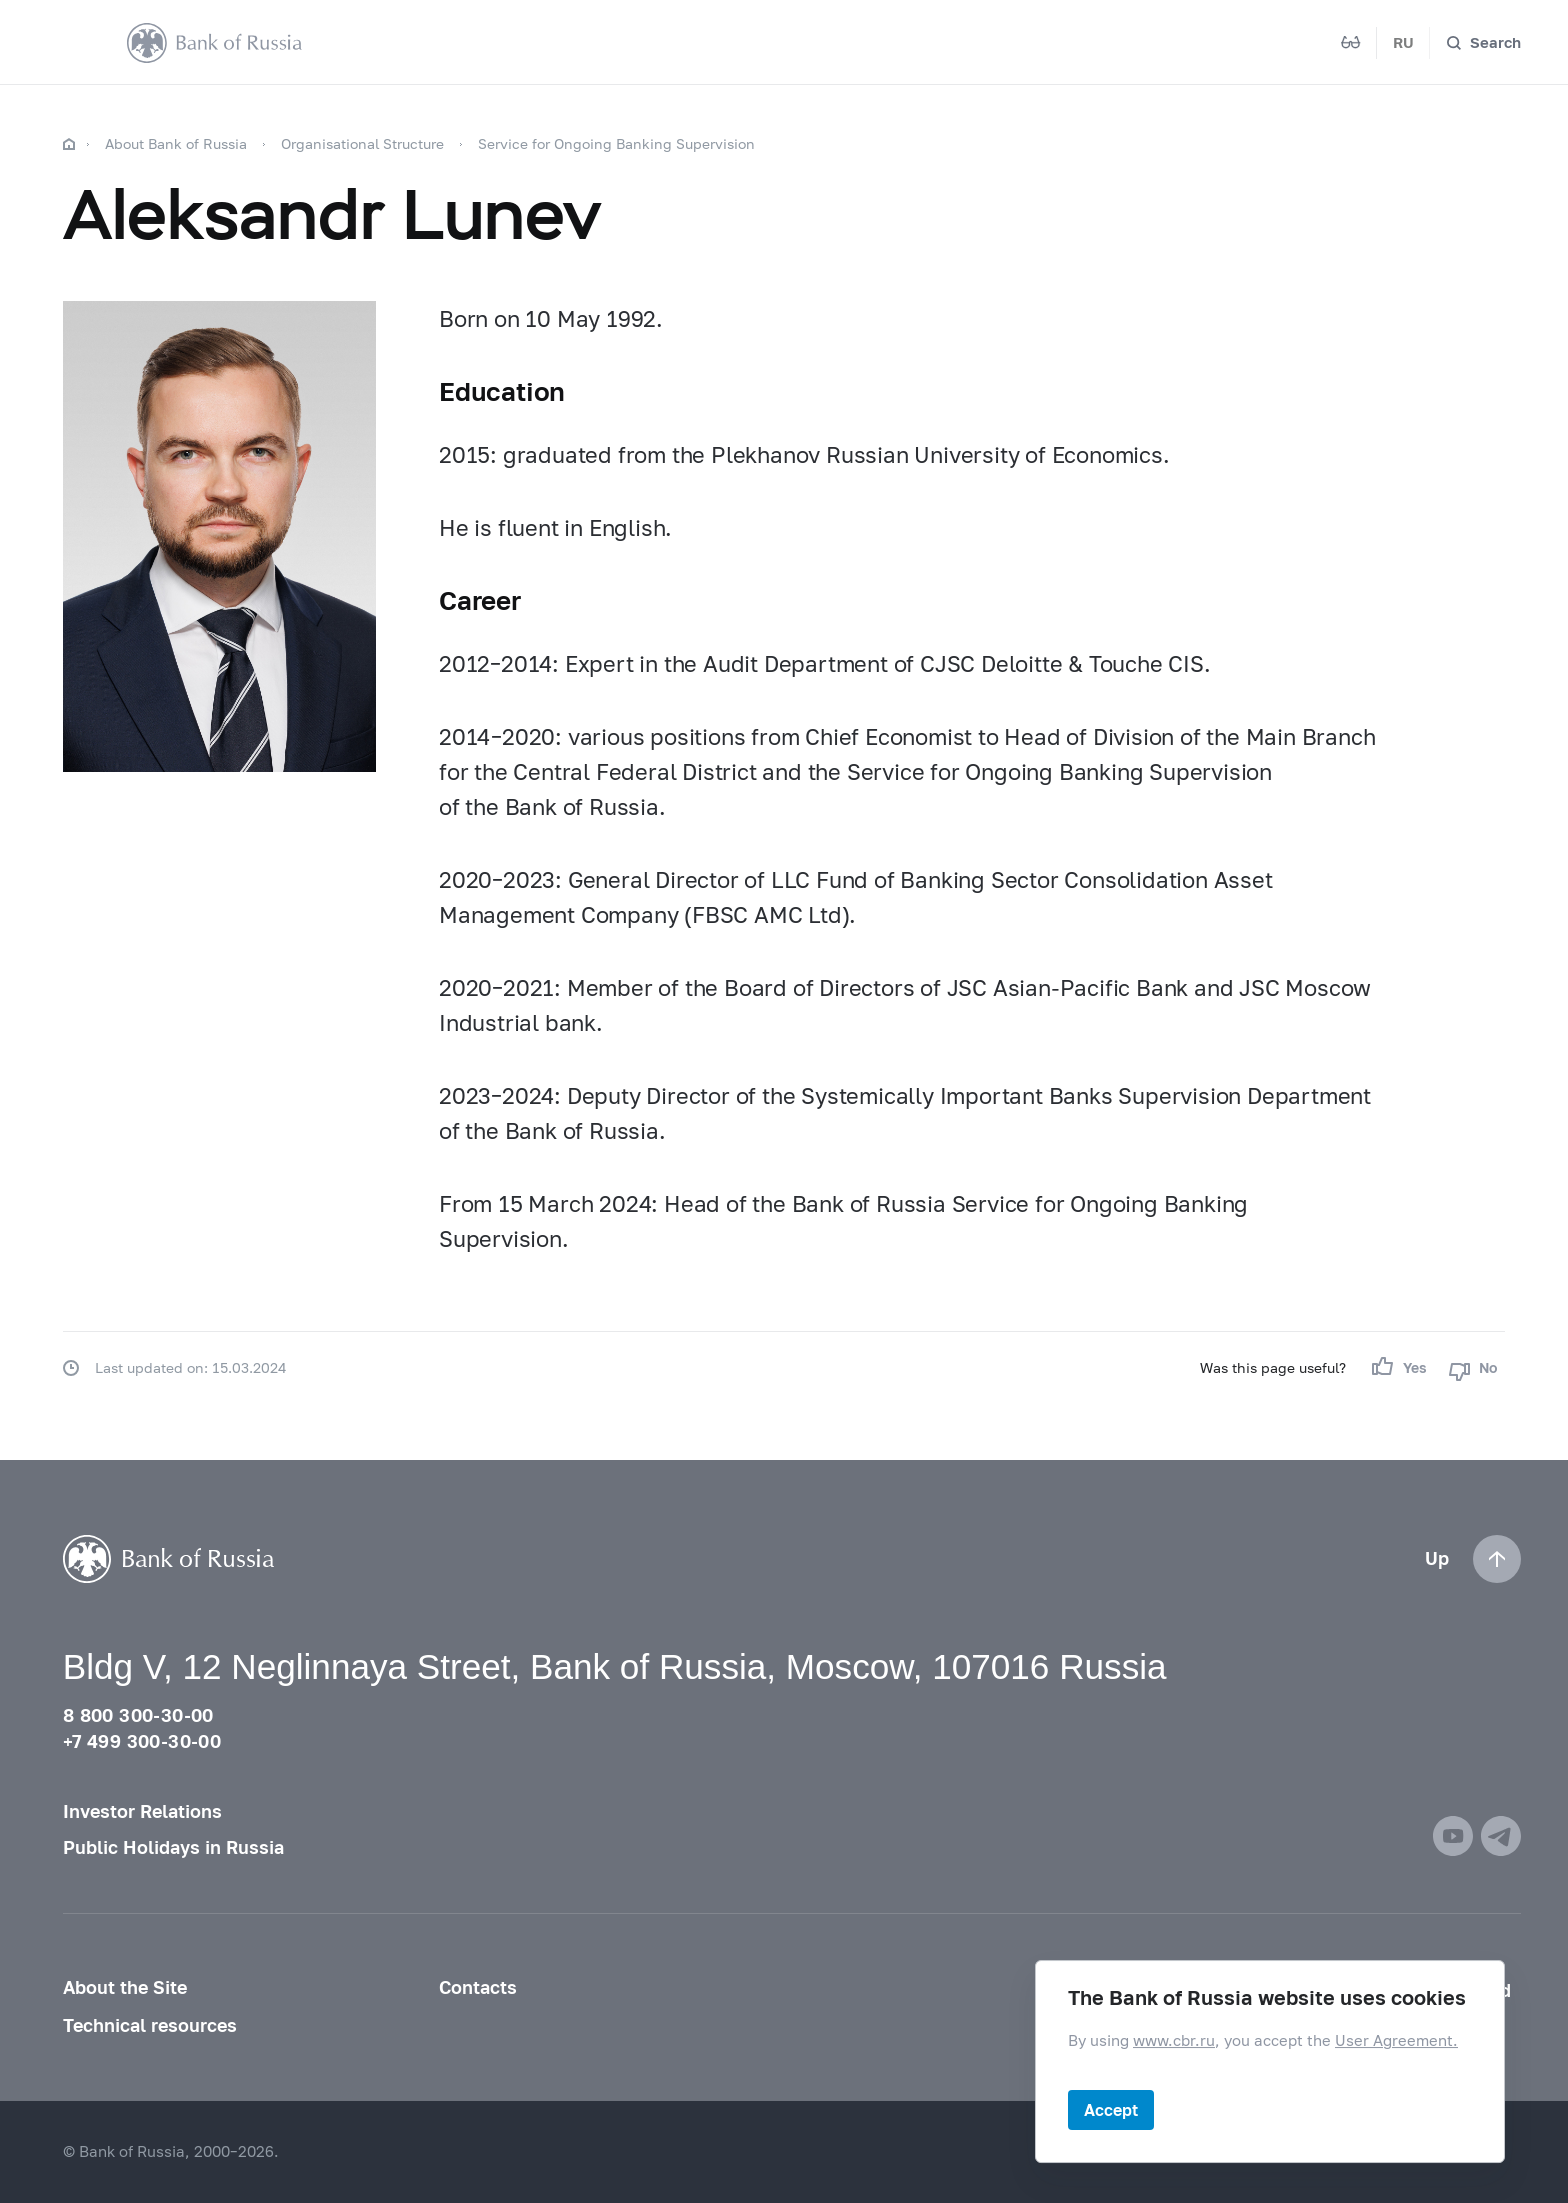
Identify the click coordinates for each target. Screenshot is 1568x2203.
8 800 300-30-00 (138, 1715)
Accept (1111, 2109)
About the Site (125, 1987)
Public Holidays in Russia (173, 1847)
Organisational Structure (362, 143)
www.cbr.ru (1174, 2040)
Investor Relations (142, 1811)
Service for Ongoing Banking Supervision (616, 143)
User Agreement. (1396, 2040)
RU (1403, 42)
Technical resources (150, 2025)
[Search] (1483, 43)
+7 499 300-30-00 (142, 1741)
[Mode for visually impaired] (1351, 43)
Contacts (478, 1987)
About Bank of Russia (176, 143)
